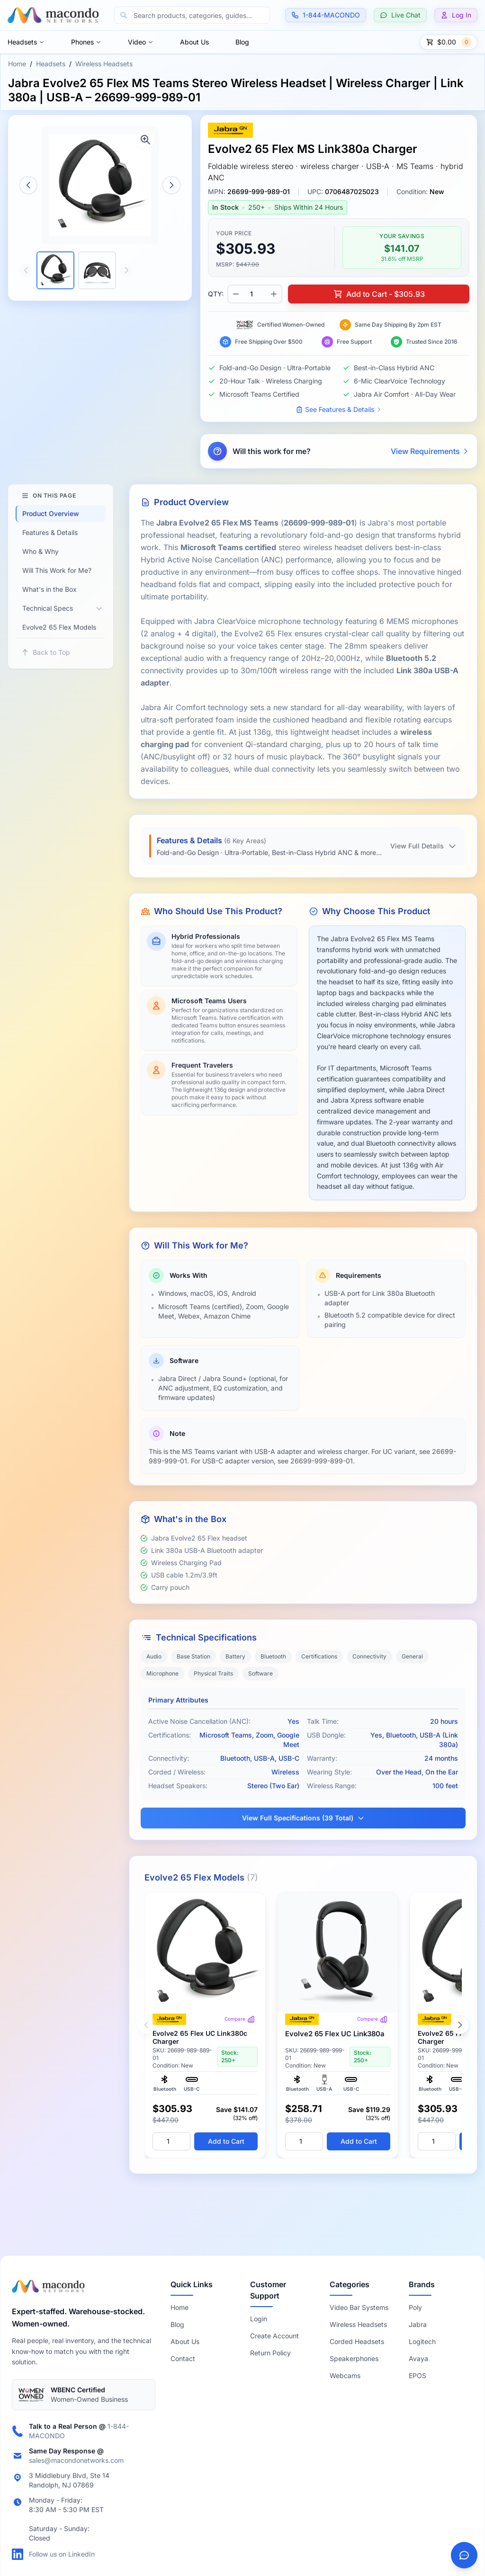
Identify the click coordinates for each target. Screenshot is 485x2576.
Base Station (193, 1656)
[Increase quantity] (273, 294)
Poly (415, 2307)
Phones (86, 42)
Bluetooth (273, 1656)
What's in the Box (49, 589)
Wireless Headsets (104, 64)
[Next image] (171, 185)
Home (17, 64)
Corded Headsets (357, 2341)
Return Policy (270, 2353)
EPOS (417, 2375)
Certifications (319, 1656)
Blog (242, 42)
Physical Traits (213, 1673)
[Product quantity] (254, 294)
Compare (240, 2019)
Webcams (345, 2375)
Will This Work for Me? (56, 570)
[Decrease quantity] (235, 294)
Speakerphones (354, 2358)
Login (258, 2319)
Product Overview (50, 513)
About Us (194, 42)
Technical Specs (47, 608)
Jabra (418, 2324)
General (412, 1656)
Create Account (274, 2336)
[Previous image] (28, 185)
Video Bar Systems (359, 2307)
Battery (235, 1656)
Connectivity (369, 1656)
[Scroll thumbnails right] (126, 270)
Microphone (162, 1673)
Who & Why (40, 551)
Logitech (422, 2341)
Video (140, 42)
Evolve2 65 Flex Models (59, 627)
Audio (154, 1656)
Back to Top (45, 652)
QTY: (216, 294)
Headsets (26, 42)
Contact (183, 2358)
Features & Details (50, 532)
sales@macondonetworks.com (76, 2460)
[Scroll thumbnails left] (26, 270)
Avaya (418, 2358)
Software (260, 1673)
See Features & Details (339, 409)
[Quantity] (171, 2141)
